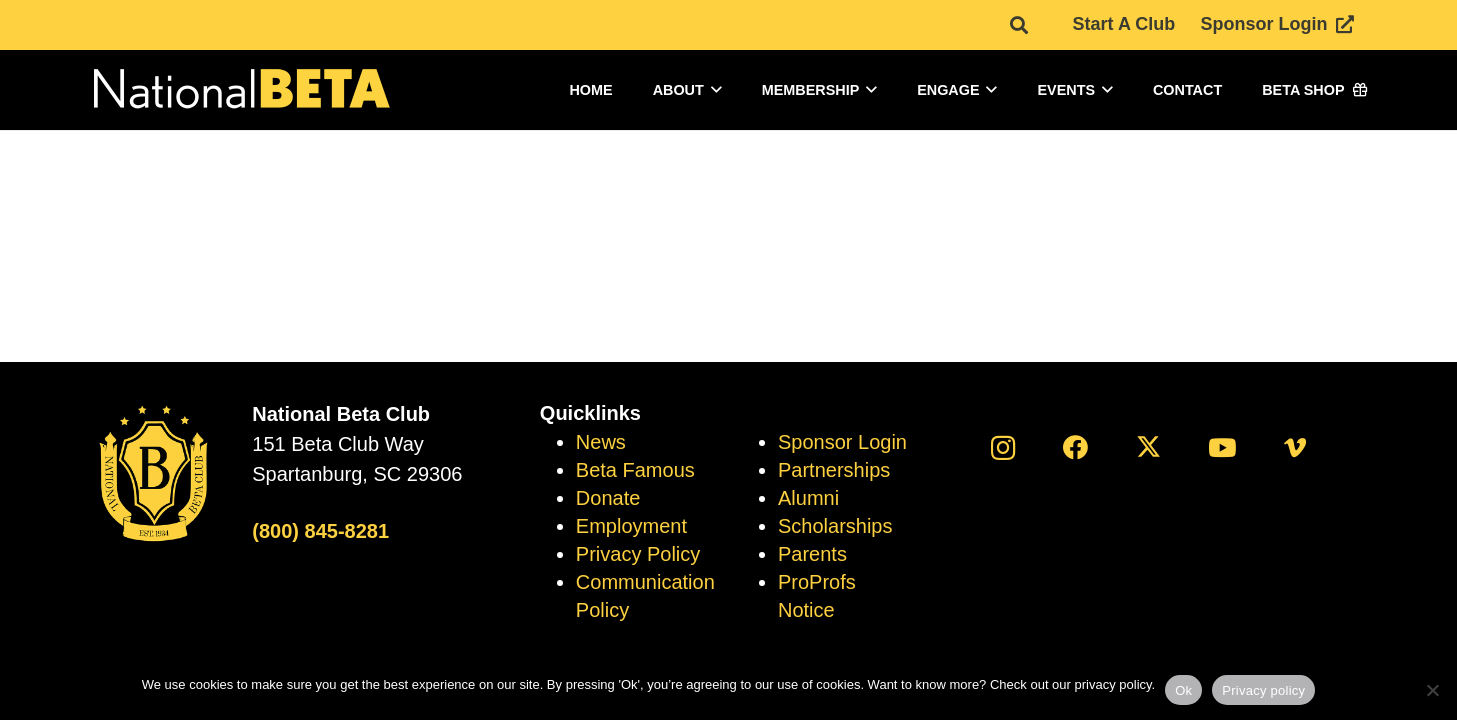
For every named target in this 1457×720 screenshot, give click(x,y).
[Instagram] (1002, 447)
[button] (713, 90)
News (601, 442)
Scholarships (835, 526)
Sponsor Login (842, 442)
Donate (608, 498)
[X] (1148, 447)
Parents (812, 554)
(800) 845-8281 (320, 531)
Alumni (808, 498)
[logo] (240, 90)
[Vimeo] (1294, 447)
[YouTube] (1221, 447)
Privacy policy (1263, 690)
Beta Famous (635, 470)
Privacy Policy (638, 554)
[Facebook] (1075, 447)
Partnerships (834, 470)
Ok (1183, 690)
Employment (631, 526)
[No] (1432, 690)
